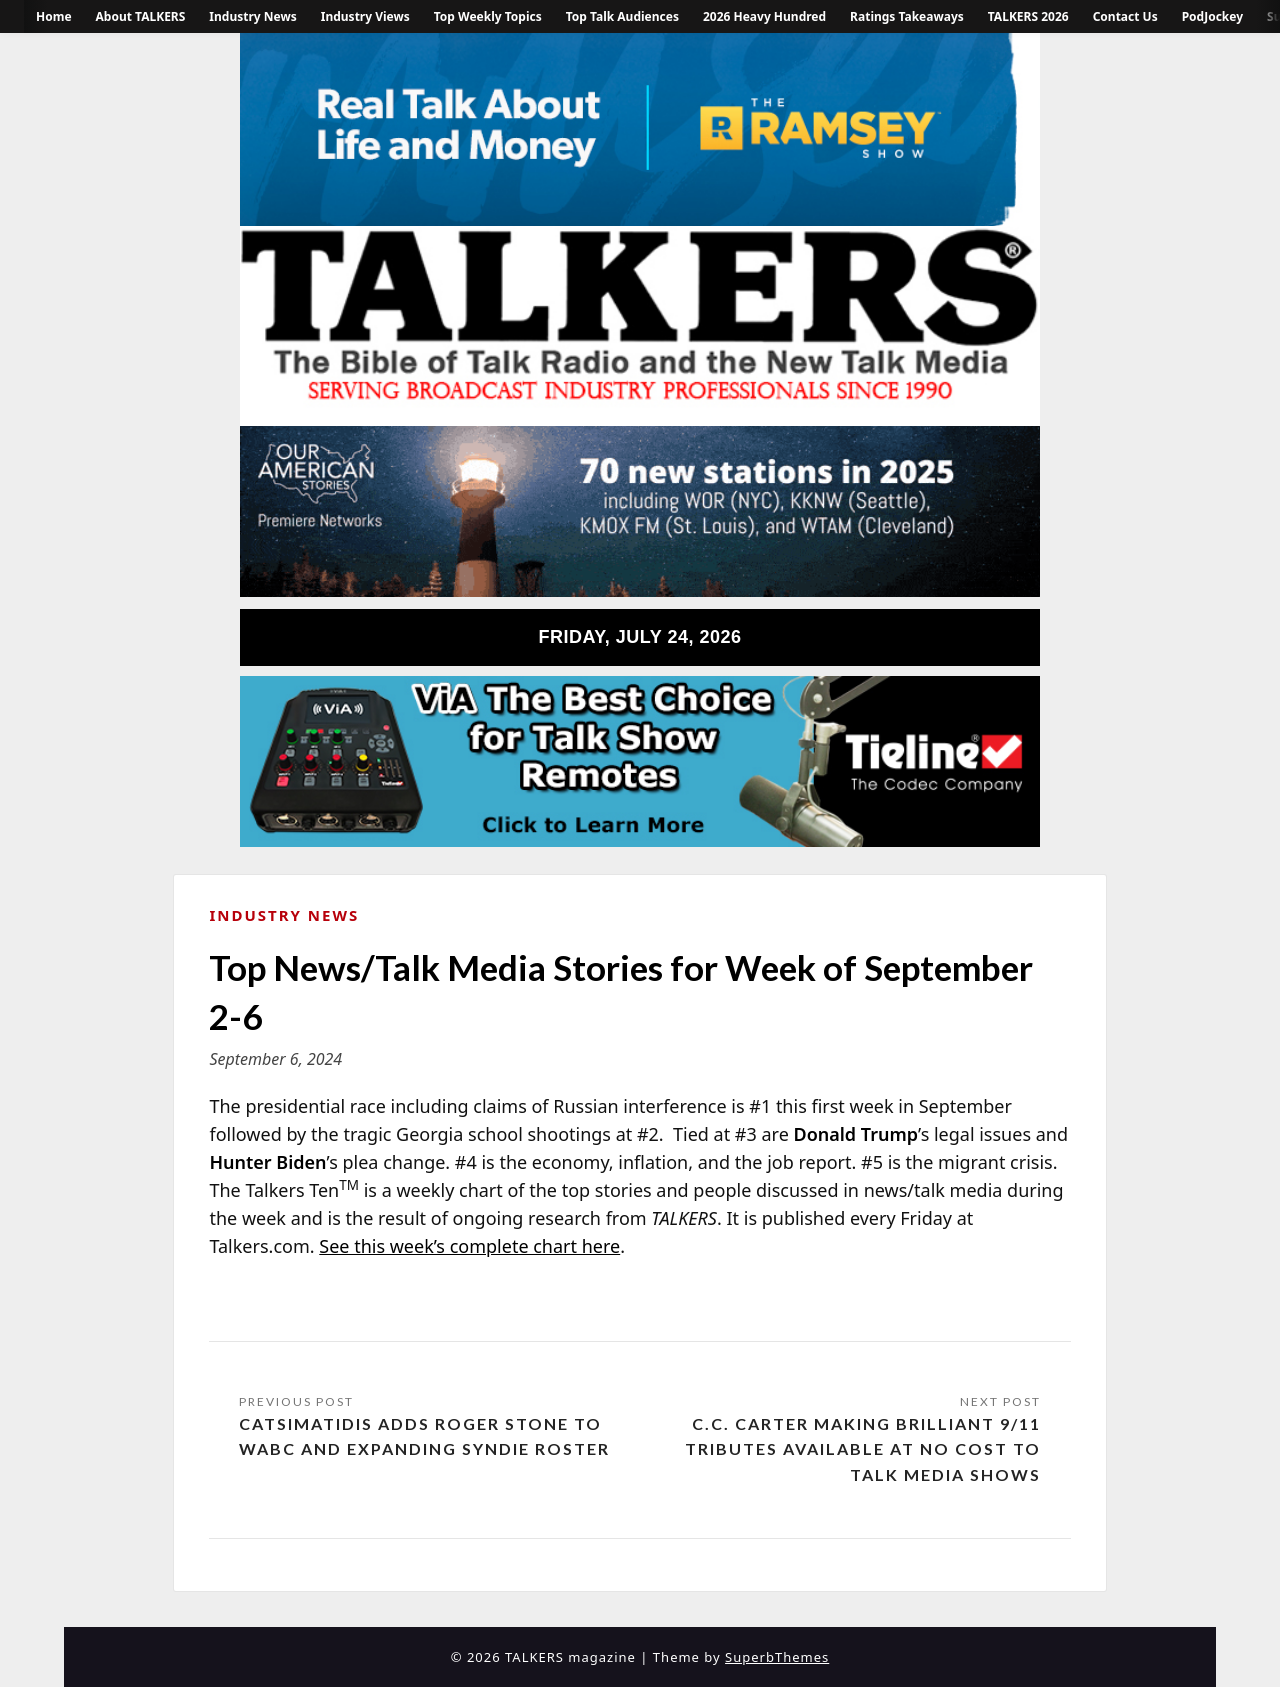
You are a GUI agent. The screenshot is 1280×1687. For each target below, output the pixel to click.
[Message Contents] (639, 1176)
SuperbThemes (777, 1657)
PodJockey (1212, 16)
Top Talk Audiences (622, 16)
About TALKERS (141, 16)
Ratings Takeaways (907, 16)
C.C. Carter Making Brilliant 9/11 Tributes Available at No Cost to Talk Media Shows (863, 1449)
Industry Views (365, 16)
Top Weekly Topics (488, 16)
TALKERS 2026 (1028, 16)
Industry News (252, 16)
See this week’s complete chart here (469, 1246)
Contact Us (1125, 16)
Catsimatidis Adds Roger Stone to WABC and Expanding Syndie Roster (424, 1436)
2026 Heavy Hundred (764, 16)
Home (54, 16)
